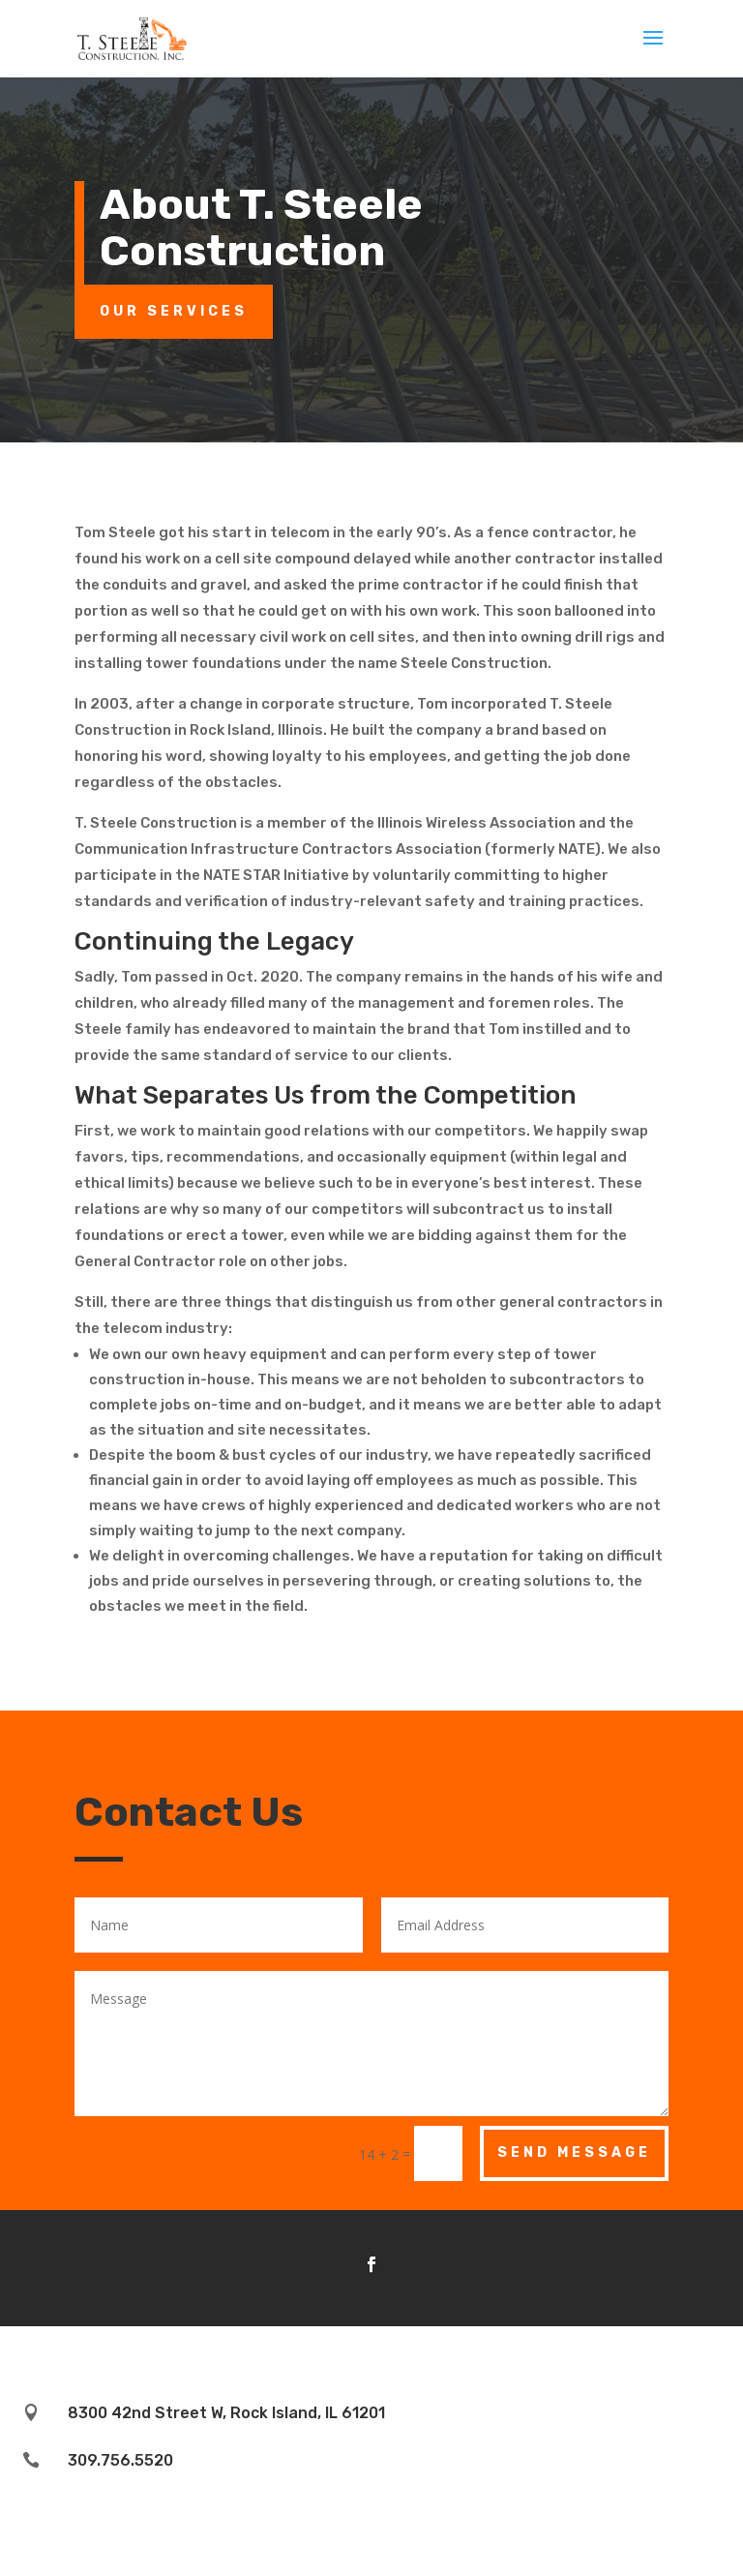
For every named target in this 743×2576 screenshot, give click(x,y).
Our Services (174, 311)
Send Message (574, 2152)
